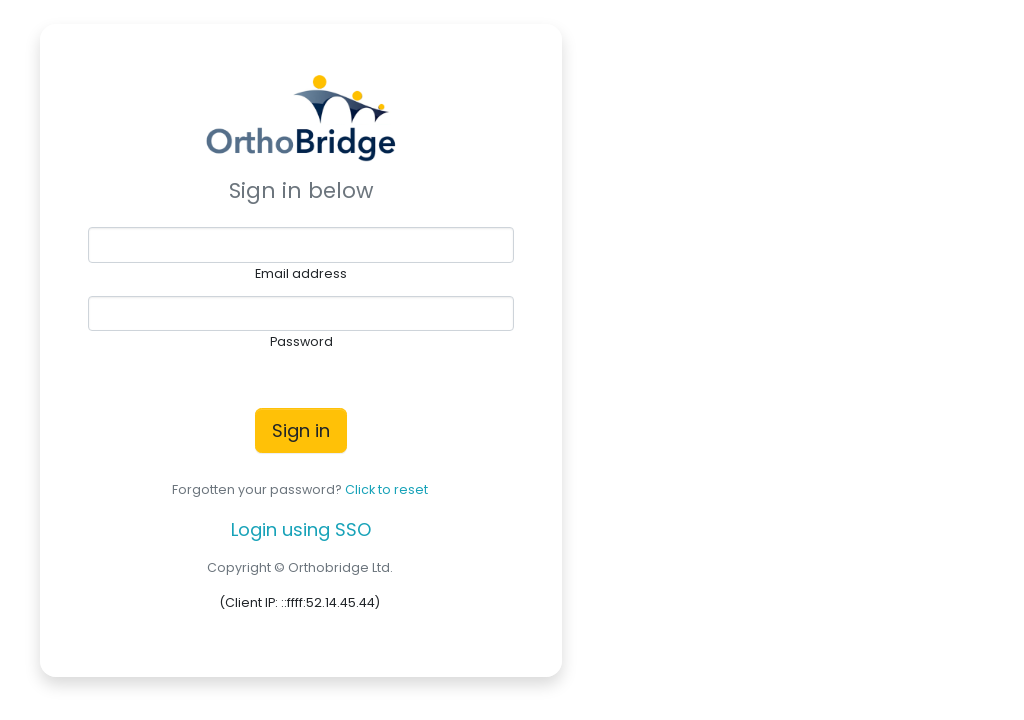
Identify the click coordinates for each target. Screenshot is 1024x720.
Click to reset (386, 489)
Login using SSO (301, 529)
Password (301, 341)
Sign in (301, 430)
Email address (301, 273)
